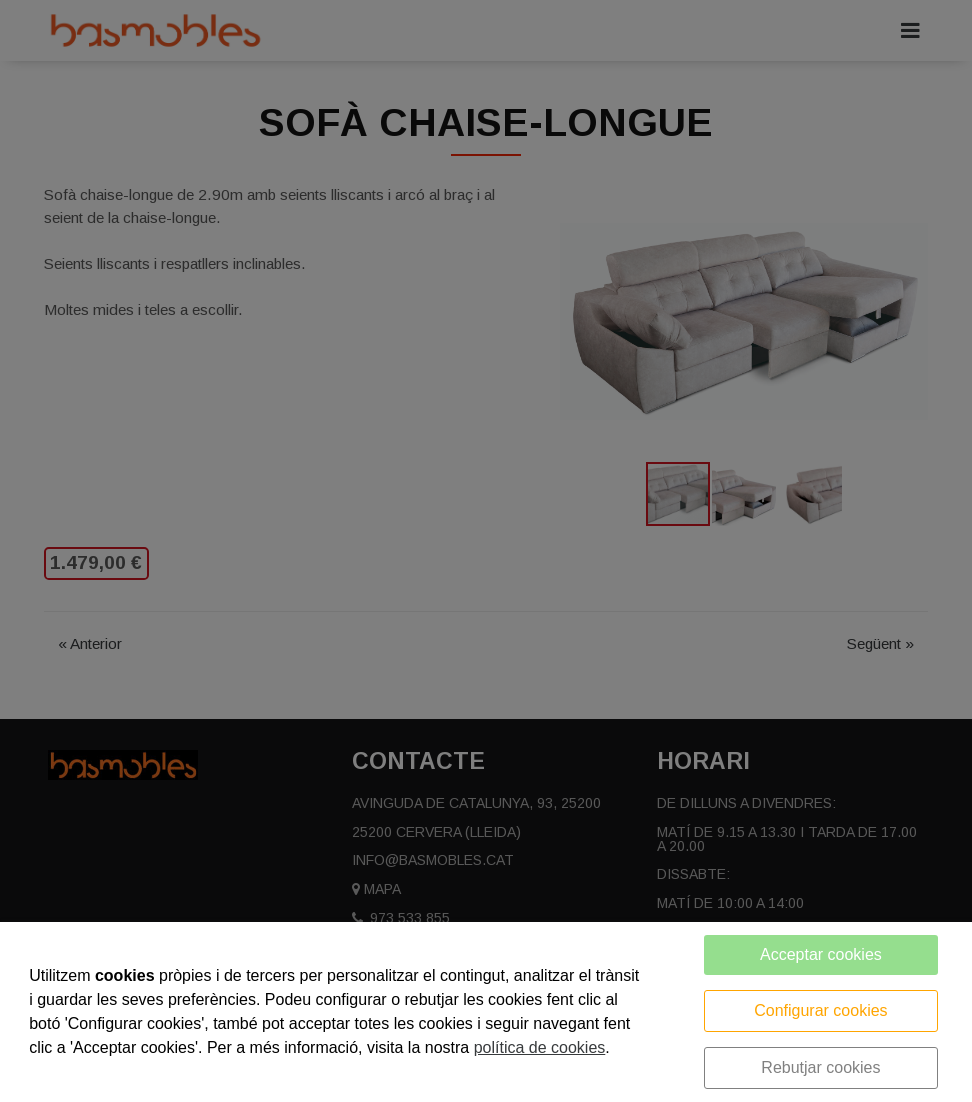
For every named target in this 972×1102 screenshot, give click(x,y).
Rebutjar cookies (820, 1067)
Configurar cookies (820, 1010)
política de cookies (540, 1047)
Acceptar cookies (821, 954)
